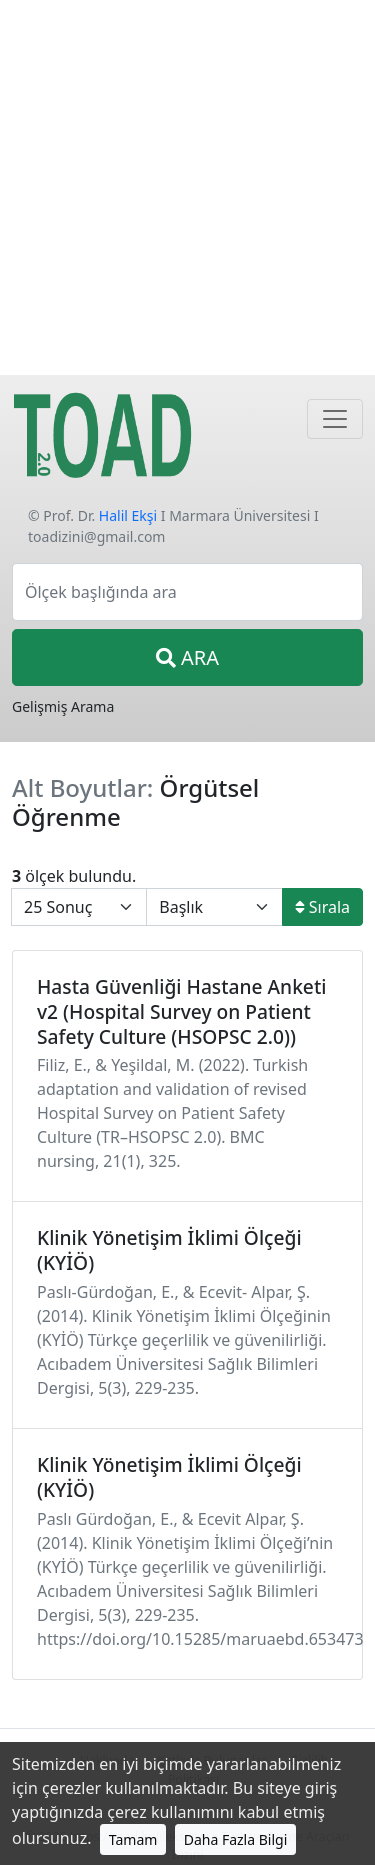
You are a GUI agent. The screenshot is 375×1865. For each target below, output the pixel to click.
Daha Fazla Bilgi (236, 1839)
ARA (187, 657)
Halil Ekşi (128, 515)
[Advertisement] (187, 187)
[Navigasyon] (335, 419)
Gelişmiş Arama (63, 706)
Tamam (133, 1839)
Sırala (322, 907)
